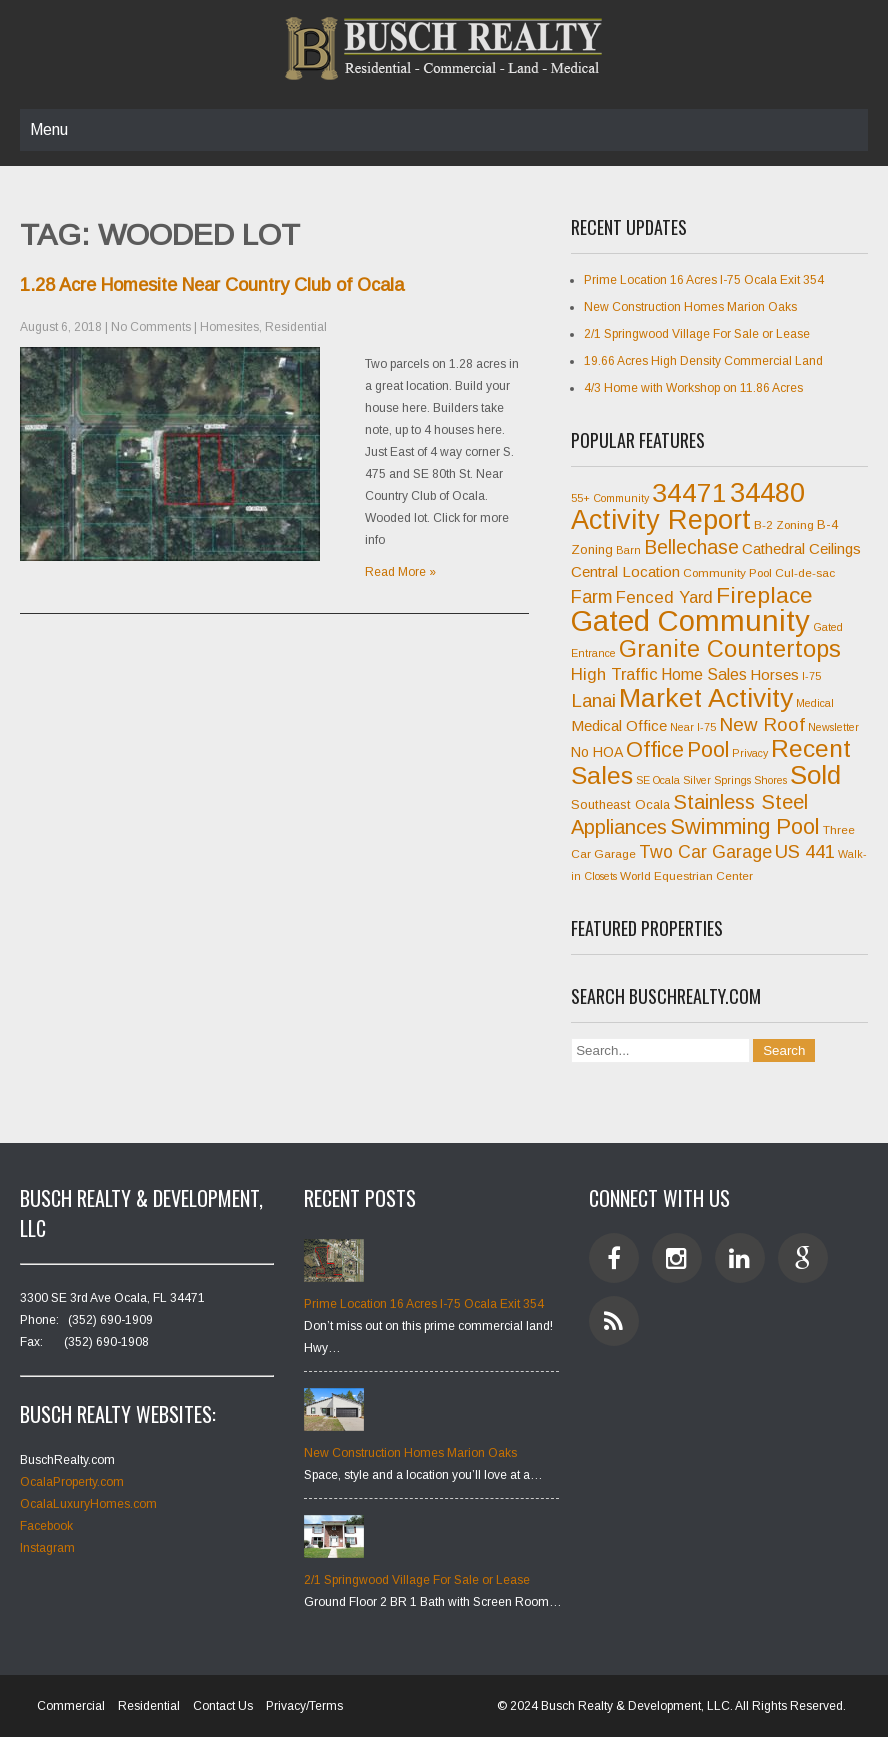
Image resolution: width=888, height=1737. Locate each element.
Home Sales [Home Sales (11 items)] (704, 674)
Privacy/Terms (304, 1706)
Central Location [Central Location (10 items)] (625, 571)
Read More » (400, 572)
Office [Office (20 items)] (655, 750)
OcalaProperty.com (72, 1482)
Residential (296, 327)
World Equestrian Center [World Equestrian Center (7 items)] (686, 876)
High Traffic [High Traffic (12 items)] (614, 674)
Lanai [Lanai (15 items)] (593, 700)
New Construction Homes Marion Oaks (690, 307)
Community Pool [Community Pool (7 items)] (727, 573)
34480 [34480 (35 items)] (767, 493)
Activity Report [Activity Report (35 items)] (661, 520)
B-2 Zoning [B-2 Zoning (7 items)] (784, 525)
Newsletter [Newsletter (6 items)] (833, 727)
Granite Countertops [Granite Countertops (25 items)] (730, 649)
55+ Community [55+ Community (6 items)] (610, 498)
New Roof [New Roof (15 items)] (762, 724)
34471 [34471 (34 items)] (689, 493)
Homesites (229, 327)
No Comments (151, 327)
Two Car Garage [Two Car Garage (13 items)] (705, 852)
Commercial (71, 1706)
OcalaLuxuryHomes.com (88, 1504)
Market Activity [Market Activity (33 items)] (706, 698)
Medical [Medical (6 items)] (815, 703)
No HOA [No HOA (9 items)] (597, 752)
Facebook (46, 1526)
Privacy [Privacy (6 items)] (750, 753)
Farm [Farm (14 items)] (592, 596)
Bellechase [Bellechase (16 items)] (691, 547)
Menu (49, 129)
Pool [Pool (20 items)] (708, 750)
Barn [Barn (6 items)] (628, 550)
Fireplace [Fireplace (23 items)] (764, 595)
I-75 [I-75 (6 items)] (811, 676)
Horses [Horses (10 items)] (774, 674)
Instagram (47, 1548)
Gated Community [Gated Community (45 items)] (690, 620)
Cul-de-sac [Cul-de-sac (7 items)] (805, 573)
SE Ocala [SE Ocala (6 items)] (658, 780)
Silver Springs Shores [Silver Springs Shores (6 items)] (735, 780)
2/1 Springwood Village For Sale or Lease (697, 334)
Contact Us (223, 1706)
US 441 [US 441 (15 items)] (805, 851)
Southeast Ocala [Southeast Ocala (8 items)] (620, 804)
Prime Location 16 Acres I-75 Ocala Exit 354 (704, 280)
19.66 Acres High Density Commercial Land (703, 361)
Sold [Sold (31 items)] (815, 775)
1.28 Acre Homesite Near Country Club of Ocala (212, 285)
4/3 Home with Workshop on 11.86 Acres (693, 388)
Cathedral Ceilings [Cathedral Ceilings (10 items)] (801, 548)
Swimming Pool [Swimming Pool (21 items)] (745, 826)
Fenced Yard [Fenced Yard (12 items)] (664, 597)
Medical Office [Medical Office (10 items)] (619, 725)
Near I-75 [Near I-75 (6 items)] (693, 727)
